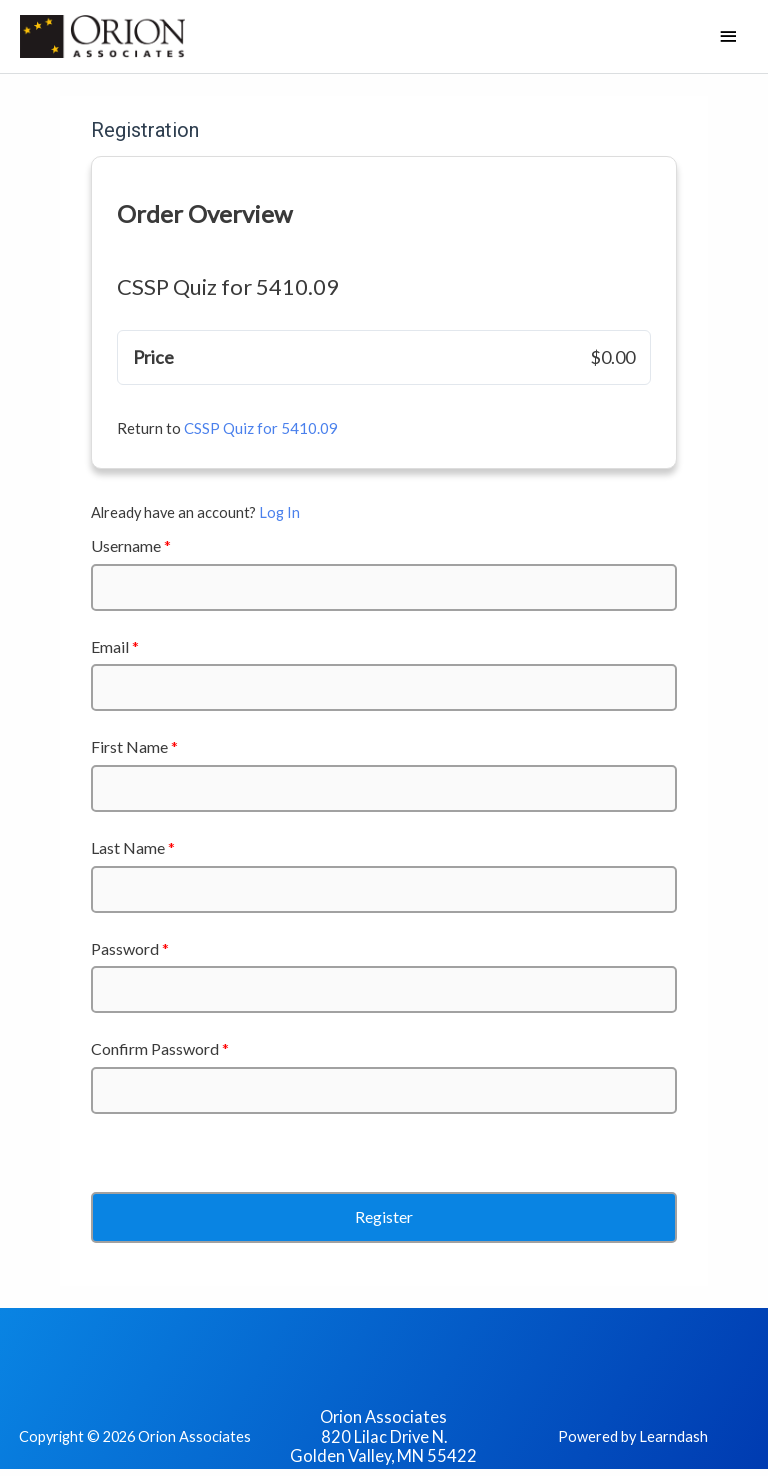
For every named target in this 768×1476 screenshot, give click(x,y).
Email (115, 646)
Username (131, 545)
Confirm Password (160, 1048)
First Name (134, 746)
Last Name (133, 847)
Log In (279, 512)
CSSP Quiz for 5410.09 (261, 428)
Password (130, 948)
